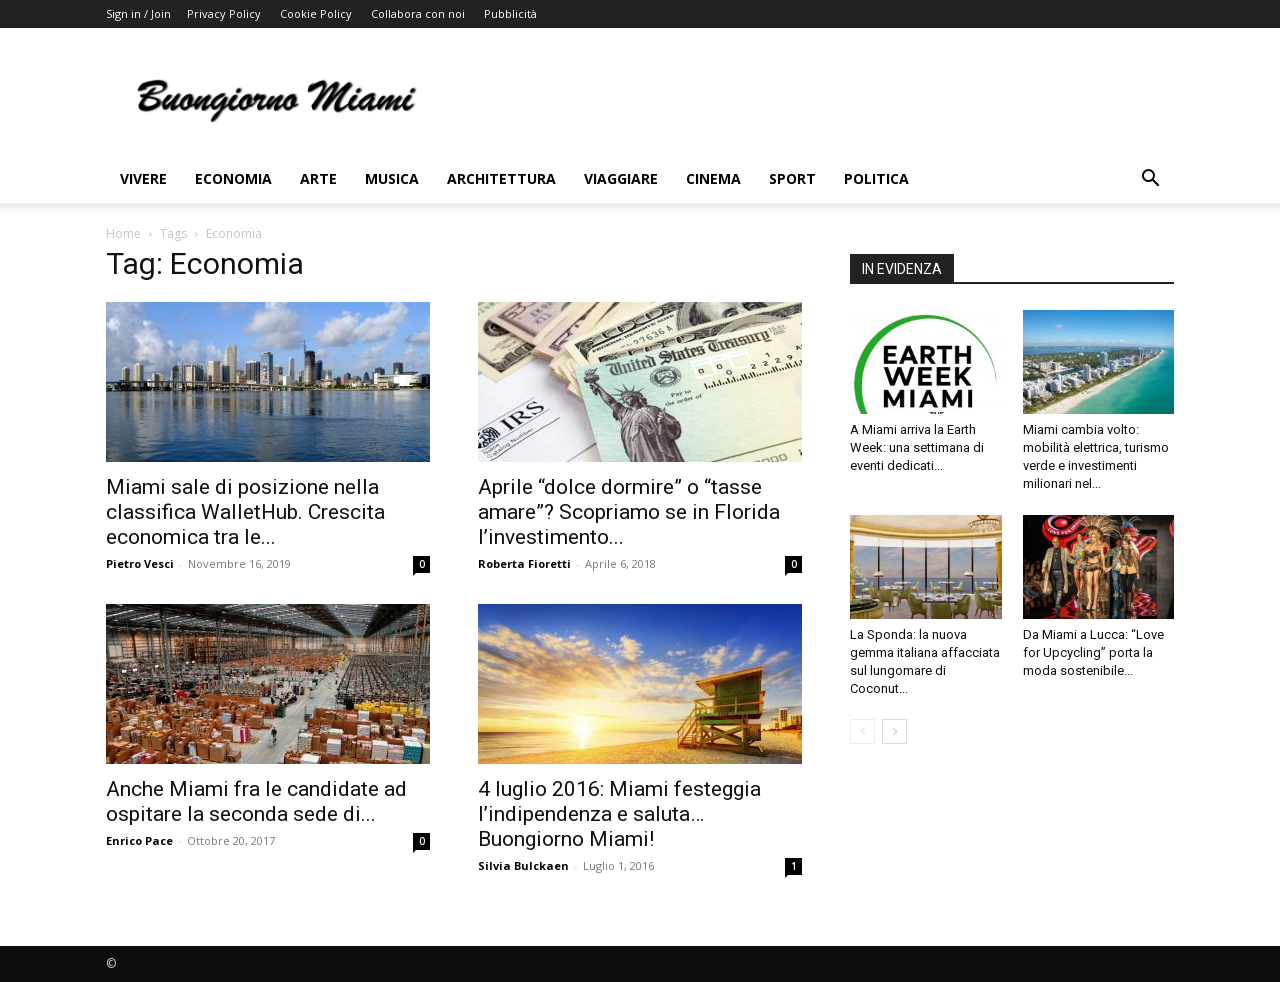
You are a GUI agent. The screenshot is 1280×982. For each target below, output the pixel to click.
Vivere (143, 178)
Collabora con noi (418, 13)
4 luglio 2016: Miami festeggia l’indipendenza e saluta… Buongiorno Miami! (619, 814)
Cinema (713, 178)
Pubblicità (510, 13)
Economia (233, 178)
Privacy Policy (224, 13)
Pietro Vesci (140, 563)
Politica (876, 178)
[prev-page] (862, 731)
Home (123, 233)
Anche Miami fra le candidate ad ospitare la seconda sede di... (256, 801)
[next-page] (894, 731)
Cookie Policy (316, 13)
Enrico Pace (139, 840)
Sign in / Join (138, 13)
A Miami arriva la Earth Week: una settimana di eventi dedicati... (917, 447)
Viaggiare (621, 178)
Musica (392, 178)
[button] (1150, 180)
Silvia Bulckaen (523, 865)
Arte (318, 178)
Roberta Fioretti (524, 563)
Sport (792, 178)
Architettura (501, 178)
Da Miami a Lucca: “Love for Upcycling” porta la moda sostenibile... (1093, 652)
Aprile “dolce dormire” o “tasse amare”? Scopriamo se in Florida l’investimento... (629, 512)
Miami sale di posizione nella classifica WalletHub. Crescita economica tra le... (245, 512)
